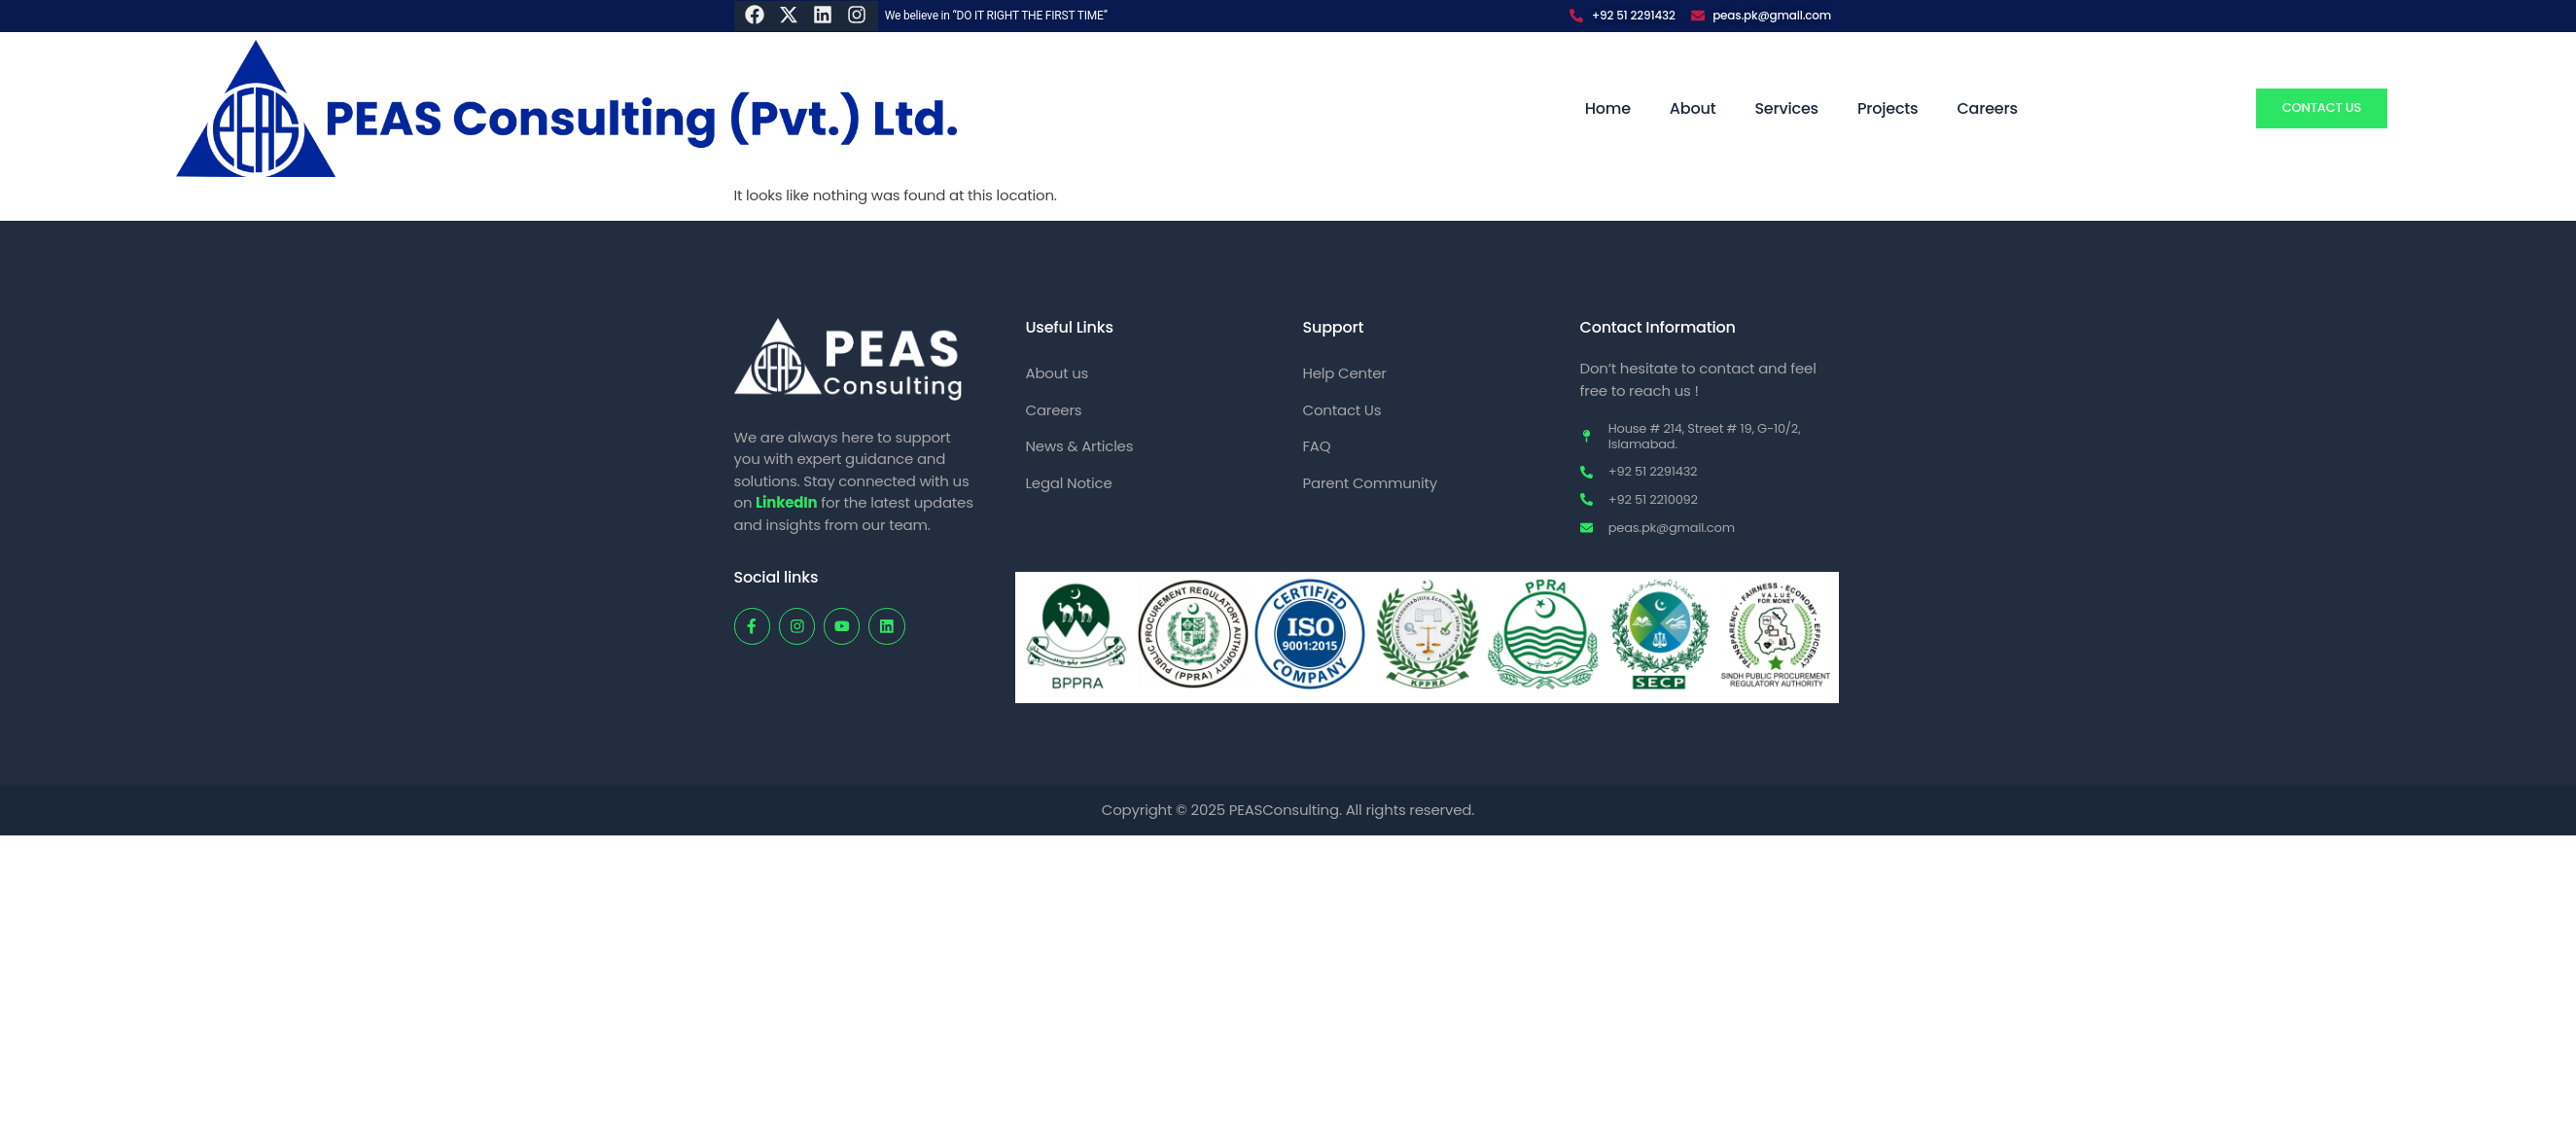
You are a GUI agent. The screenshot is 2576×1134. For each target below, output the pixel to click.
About (1693, 108)
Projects (1887, 108)
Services (1786, 108)
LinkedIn (786, 502)
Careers (1987, 108)
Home (1608, 108)
